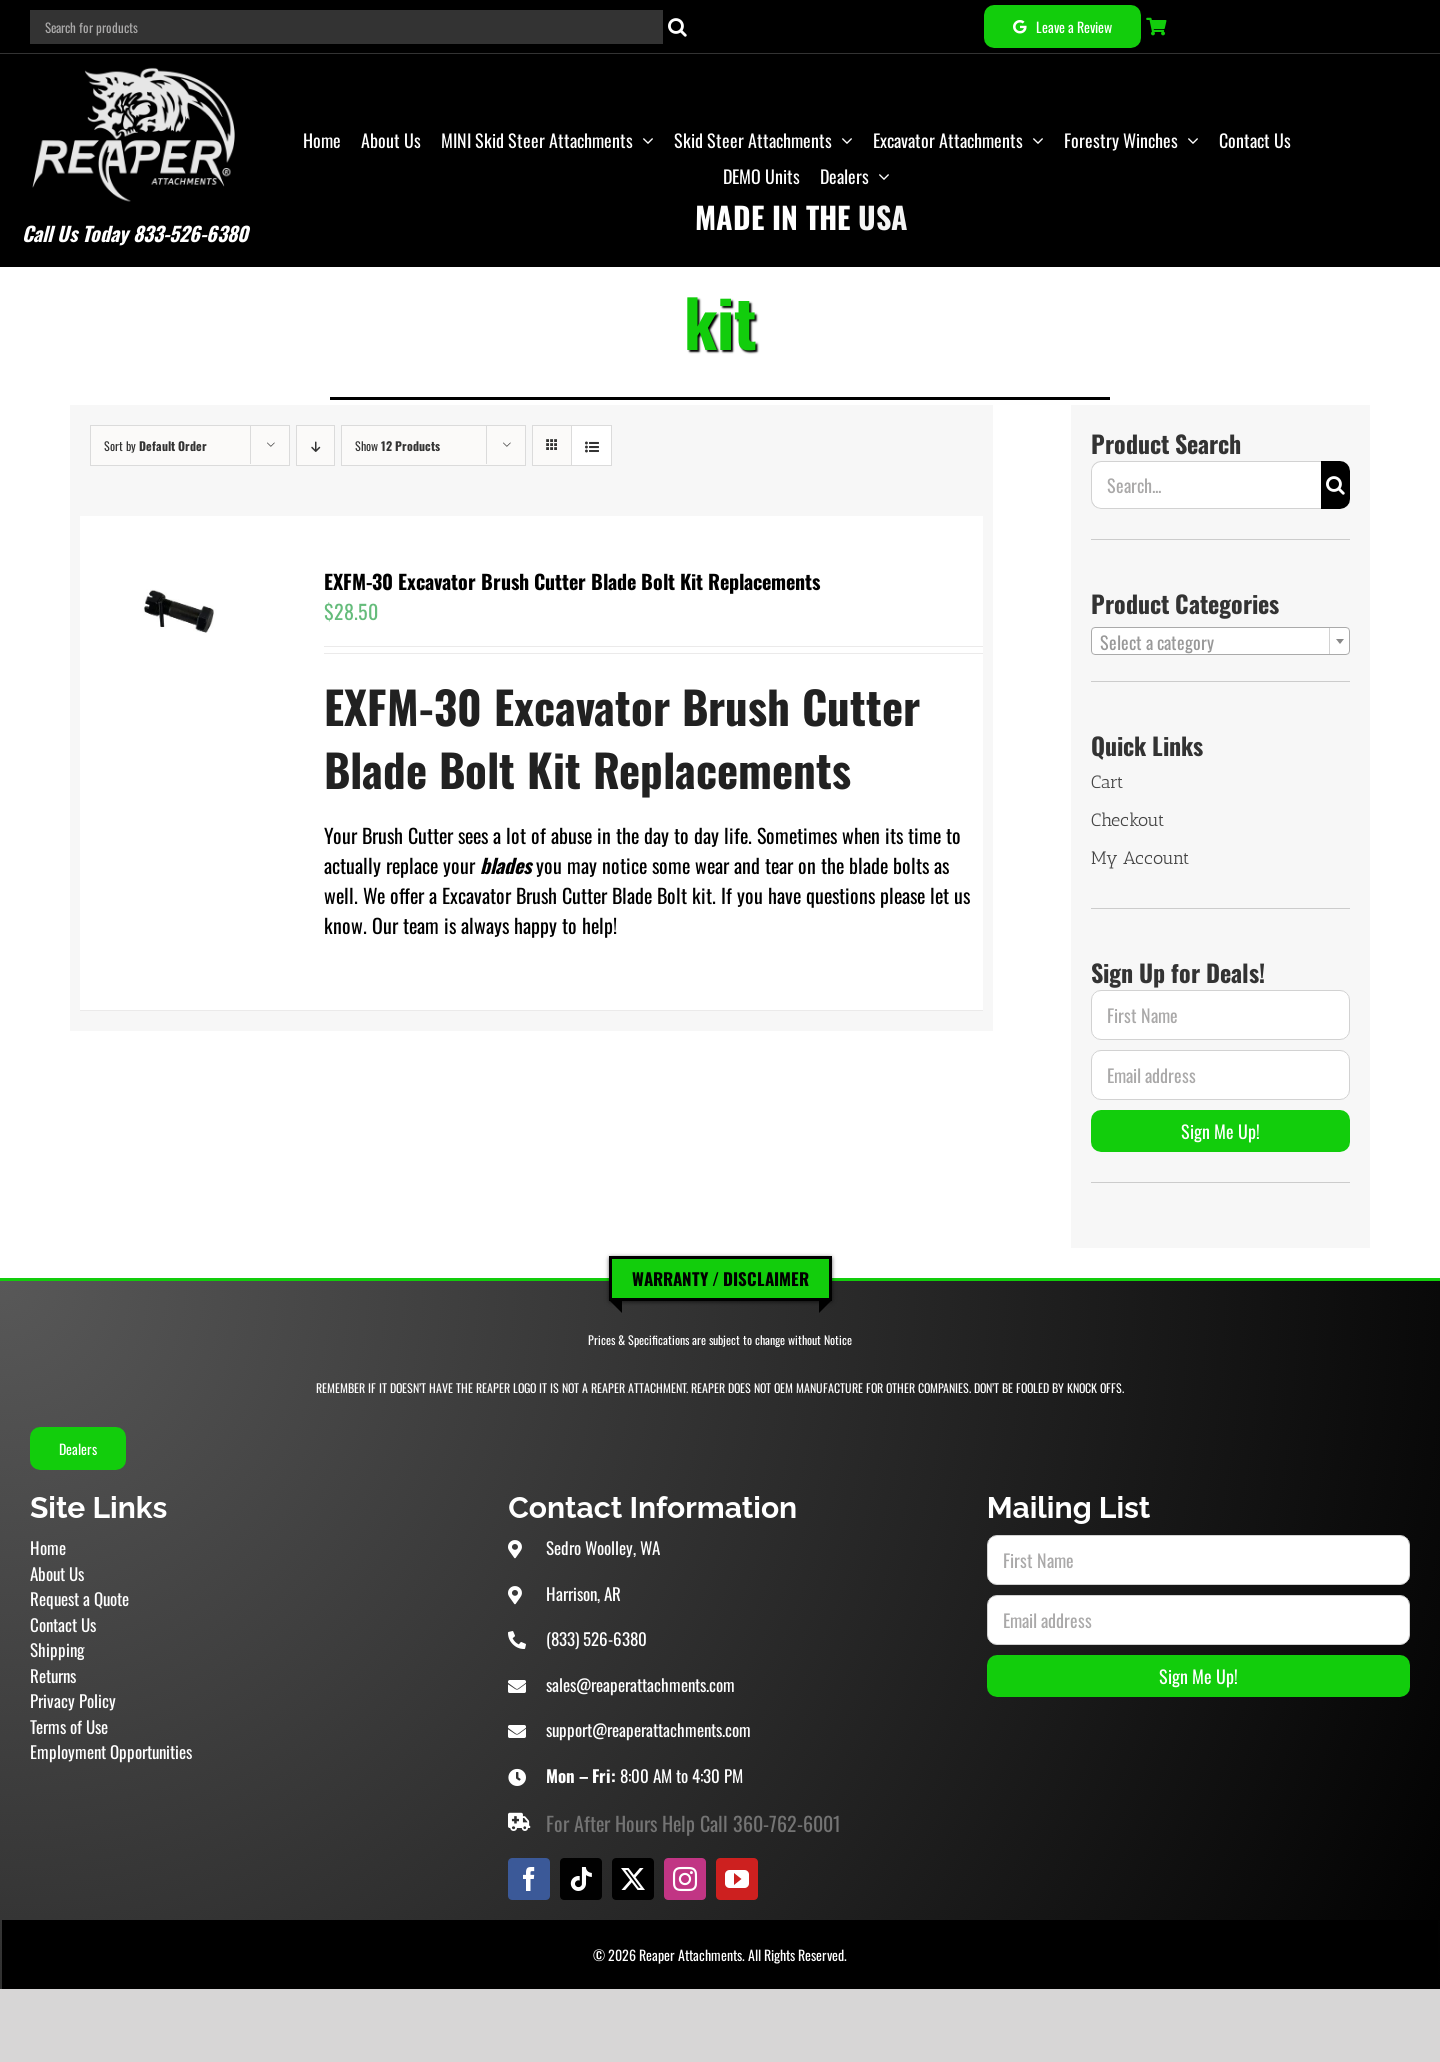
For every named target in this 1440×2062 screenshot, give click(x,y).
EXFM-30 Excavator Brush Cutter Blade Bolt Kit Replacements (572, 581)
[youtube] (737, 1879)
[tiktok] (581, 1879)
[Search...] (1206, 485)
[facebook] (529, 1879)
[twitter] (633, 1879)
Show (397, 445)
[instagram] (685, 1879)
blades (505, 865)
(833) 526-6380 (596, 1638)
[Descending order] (315, 445)
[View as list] (591, 445)
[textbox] (1220, 642)
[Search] (677, 27)
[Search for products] (347, 27)
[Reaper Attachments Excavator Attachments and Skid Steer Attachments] (134, 64)
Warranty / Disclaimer (720, 1278)
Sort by (155, 445)
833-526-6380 (190, 233)
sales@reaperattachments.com (640, 1684)
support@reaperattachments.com (648, 1729)
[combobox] (1220, 641)
